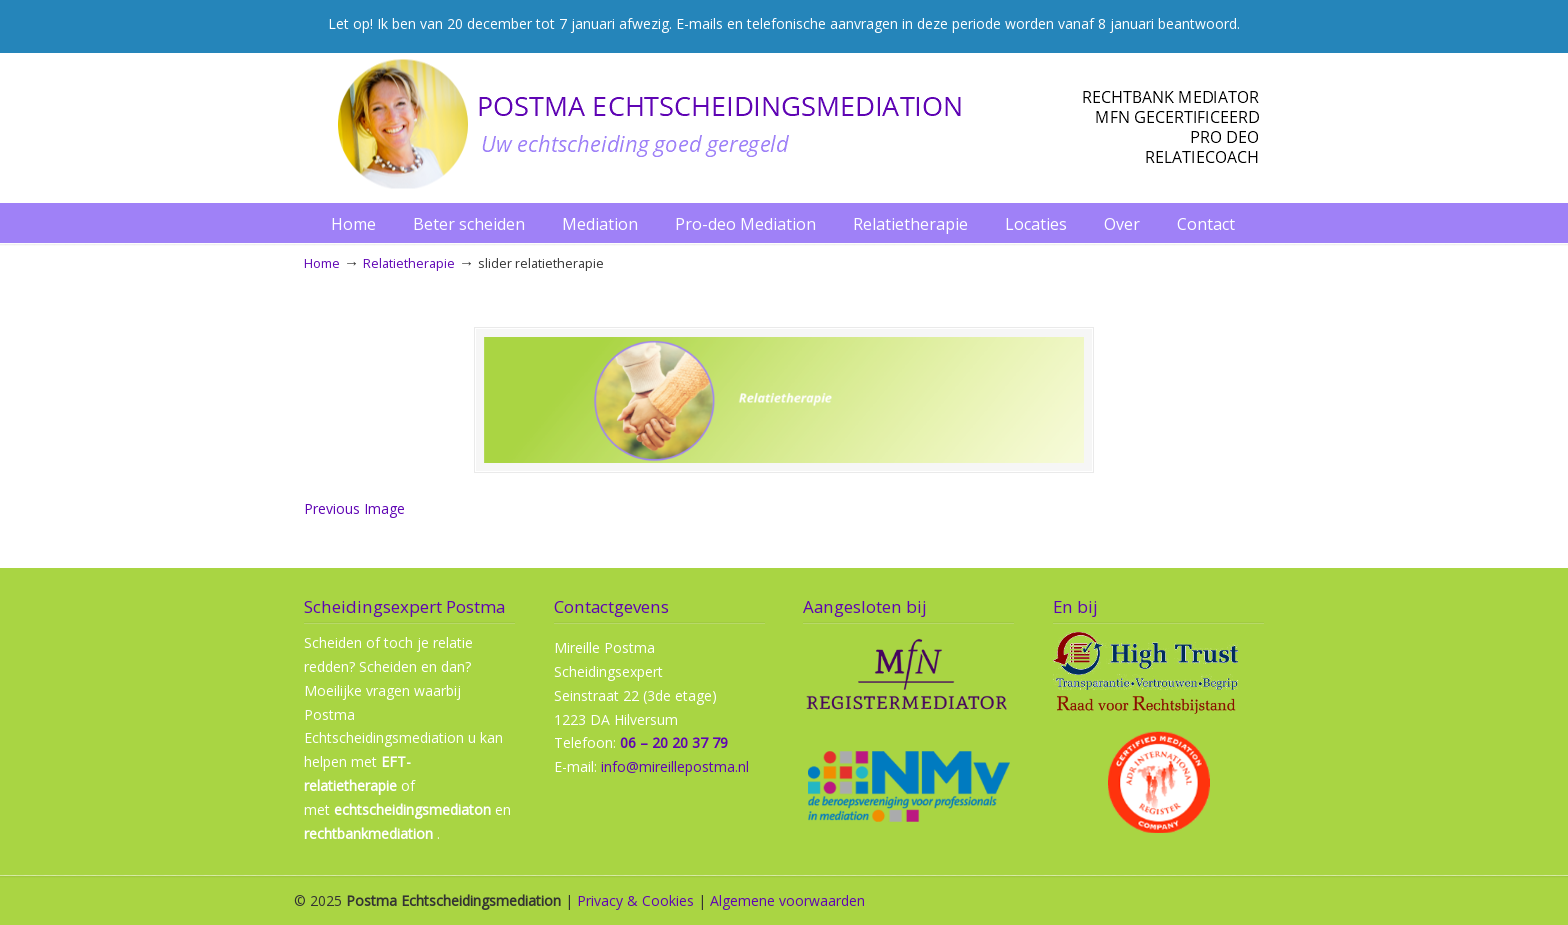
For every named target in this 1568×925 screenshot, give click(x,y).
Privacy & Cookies (635, 900)
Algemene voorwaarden (787, 900)
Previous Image (354, 508)
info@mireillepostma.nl (675, 766)
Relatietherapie (409, 263)
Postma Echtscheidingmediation (784, 124)
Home (322, 263)
